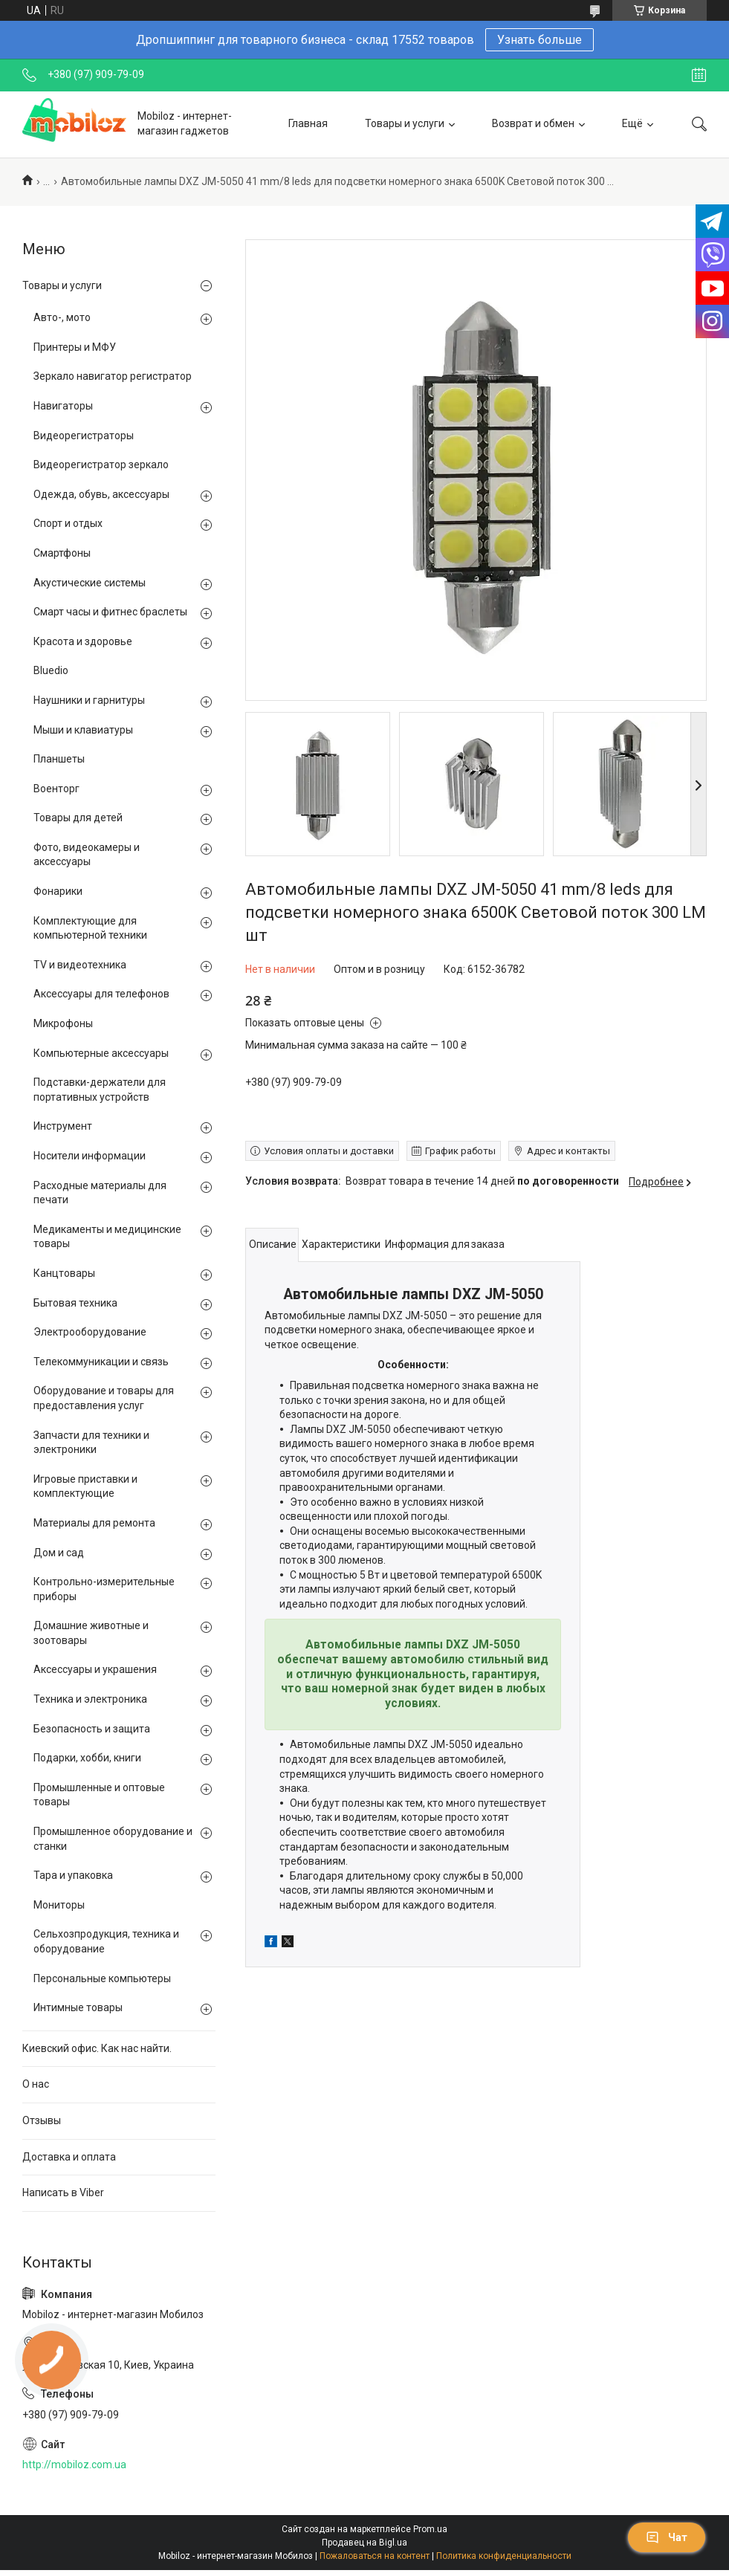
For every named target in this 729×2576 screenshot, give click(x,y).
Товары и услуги (404, 123)
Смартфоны (62, 553)
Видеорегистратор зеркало (101, 464)
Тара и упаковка (73, 1875)
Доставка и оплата (69, 2157)
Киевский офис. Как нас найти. (97, 2048)
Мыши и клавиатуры (83, 730)
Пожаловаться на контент (375, 2556)
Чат (666, 2537)
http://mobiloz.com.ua (74, 2464)
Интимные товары (78, 2007)
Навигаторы (63, 406)
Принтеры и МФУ (74, 347)
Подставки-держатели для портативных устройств (99, 1089)
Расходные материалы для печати (99, 1192)
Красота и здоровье (82, 641)
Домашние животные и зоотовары (91, 1632)
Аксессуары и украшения (95, 1669)
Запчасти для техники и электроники (91, 1442)
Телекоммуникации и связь (101, 1362)
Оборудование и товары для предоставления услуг (103, 1398)
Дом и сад (58, 1553)
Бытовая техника (75, 1303)
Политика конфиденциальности (503, 2556)
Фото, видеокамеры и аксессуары (86, 854)
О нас (35, 2084)
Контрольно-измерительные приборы (104, 1589)
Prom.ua (430, 2529)
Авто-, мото (62, 317)
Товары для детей (78, 817)
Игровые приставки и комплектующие (85, 1486)
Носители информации (89, 1156)
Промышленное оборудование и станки (112, 1838)
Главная (308, 123)
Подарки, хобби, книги (87, 1758)
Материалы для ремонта (94, 1523)
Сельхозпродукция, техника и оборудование (106, 1941)
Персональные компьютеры (102, 1978)
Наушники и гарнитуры (89, 700)
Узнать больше (539, 40)
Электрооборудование (89, 1332)
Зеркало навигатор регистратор (112, 376)
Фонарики (57, 891)
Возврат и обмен (533, 123)
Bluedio (50, 670)
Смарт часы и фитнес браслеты (110, 612)
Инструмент (62, 1126)
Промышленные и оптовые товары (99, 1794)
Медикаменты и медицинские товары (107, 1236)
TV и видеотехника (79, 965)
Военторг (56, 789)
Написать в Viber (63, 2192)
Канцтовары (64, 1273)
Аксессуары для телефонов (101, 994)
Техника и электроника (90, 1699)
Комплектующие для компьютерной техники (90, 928)
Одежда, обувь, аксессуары (101, 494)
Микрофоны (63, 1023)
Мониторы (59, 1905)
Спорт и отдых (68, 523)
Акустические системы (89, 583)
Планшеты (59, 759)
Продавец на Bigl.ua (364, 2542)
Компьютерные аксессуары (101, 1053)
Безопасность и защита (91, 1729)
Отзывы (41, 2120)
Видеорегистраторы (83, 435)
